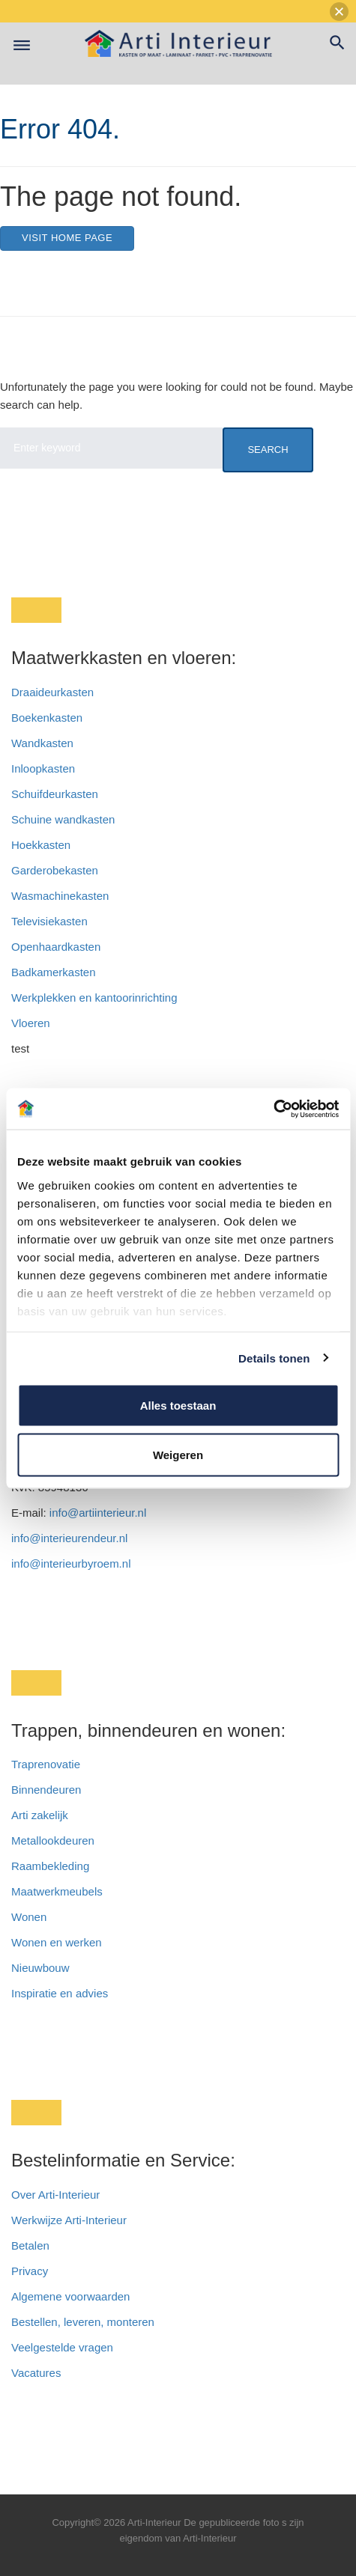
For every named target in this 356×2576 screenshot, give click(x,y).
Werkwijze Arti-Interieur (69, 2220)
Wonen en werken (56, 1942)
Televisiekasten (49, 921)
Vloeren (30, 1023)
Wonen (28, 1916)
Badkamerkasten (53, 972)
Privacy (29, 2271)
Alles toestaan (178, 1405)
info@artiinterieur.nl (97, 1512)
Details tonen (274, 1357)
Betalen (31, 2245)
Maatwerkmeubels (57, 1891)
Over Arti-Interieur (55, 2194)
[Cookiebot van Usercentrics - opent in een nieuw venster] (273, 1108)
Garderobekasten (54, 870)
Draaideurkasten (52, 692)
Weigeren (178, 1454)
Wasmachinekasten (60, 895)
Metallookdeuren (52, 1840)
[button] (339, 11)
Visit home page (67, 237)
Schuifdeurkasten (54, 794)
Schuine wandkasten (63, 819)
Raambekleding (50, 1866)
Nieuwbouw (40, 1967)
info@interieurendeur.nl (69, 1538)
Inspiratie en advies (59, 1993)
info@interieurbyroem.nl (70, 1563)
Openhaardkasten (55, 946)
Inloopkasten (43, 768)
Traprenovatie (45, 1764)
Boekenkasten (46, 717)
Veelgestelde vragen (62, 2347)
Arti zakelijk (39, 1815)
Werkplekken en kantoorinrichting (94, 997)
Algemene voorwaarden (70, 2296)
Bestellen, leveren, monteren (82, 2321)
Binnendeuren (46, 1789)
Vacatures (36, 2372)
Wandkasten (42, 743)
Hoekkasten (40, 844)
